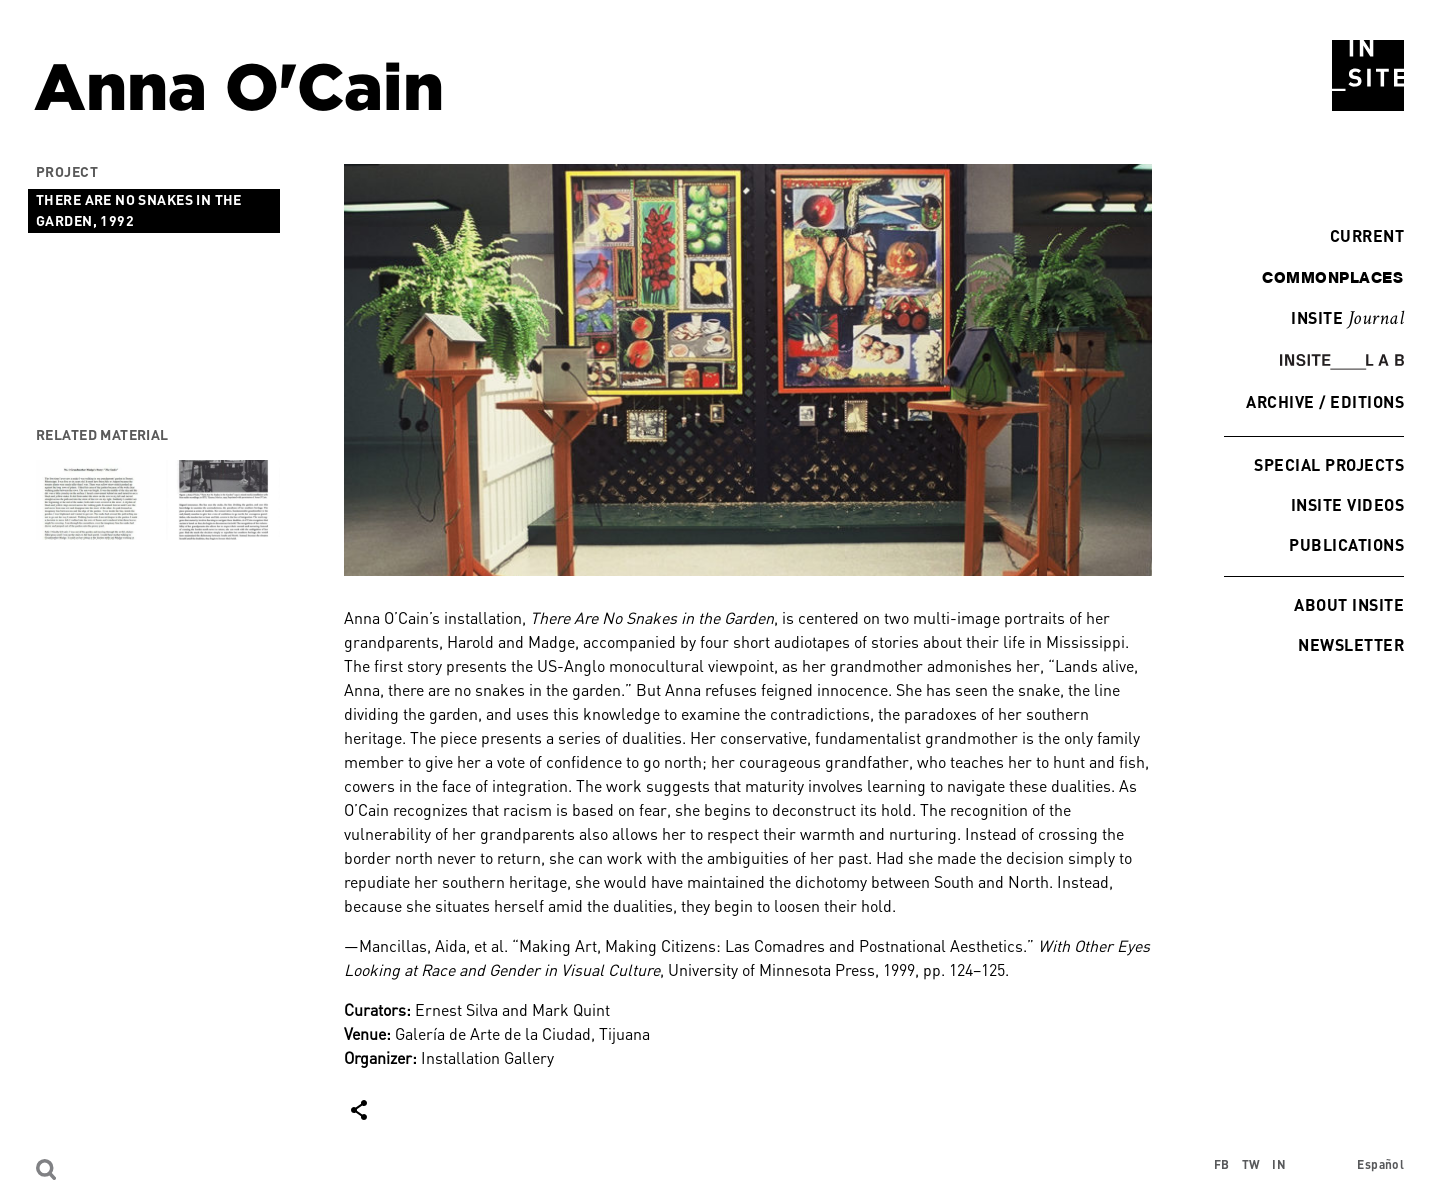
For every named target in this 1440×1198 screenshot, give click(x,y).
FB (1222, 1164)
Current (1361, 235)
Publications (1346, 544)
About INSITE (1349, 604)
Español (1380, 1164)
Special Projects (1329, 464)
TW (1251, 1164)
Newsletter (1351, 644)
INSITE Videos (1347, 504)
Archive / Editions (1325, 401)
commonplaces (1332, 277)
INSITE (1347, 319)
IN (1279, 1164)
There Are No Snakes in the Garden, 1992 (139, 210)
